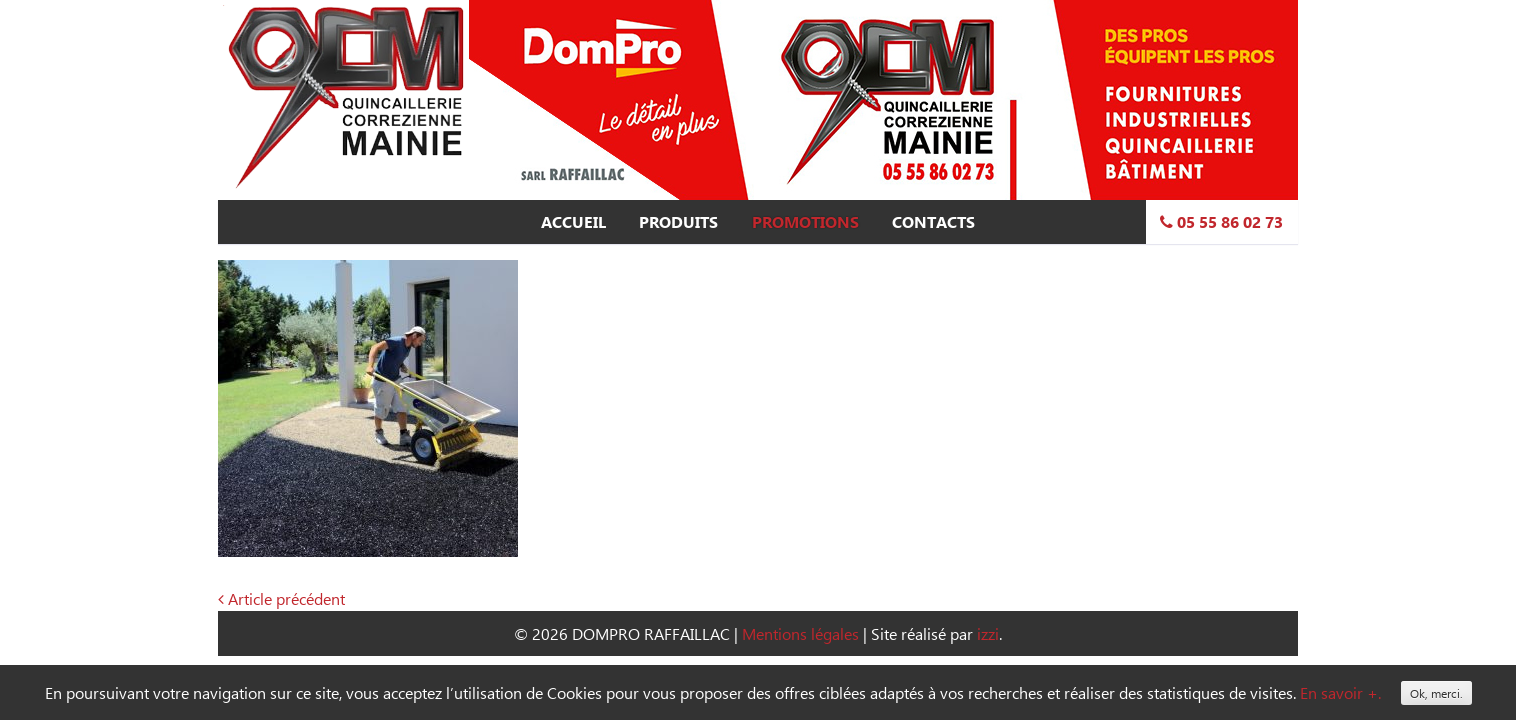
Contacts (933, 222)
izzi (988, 633)
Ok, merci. (1436, 693)
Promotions (805, 222)
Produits (678, 222)
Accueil (573, 222)
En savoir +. (1340, 692)
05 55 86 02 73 (1221, 222)
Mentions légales (800, 633)
